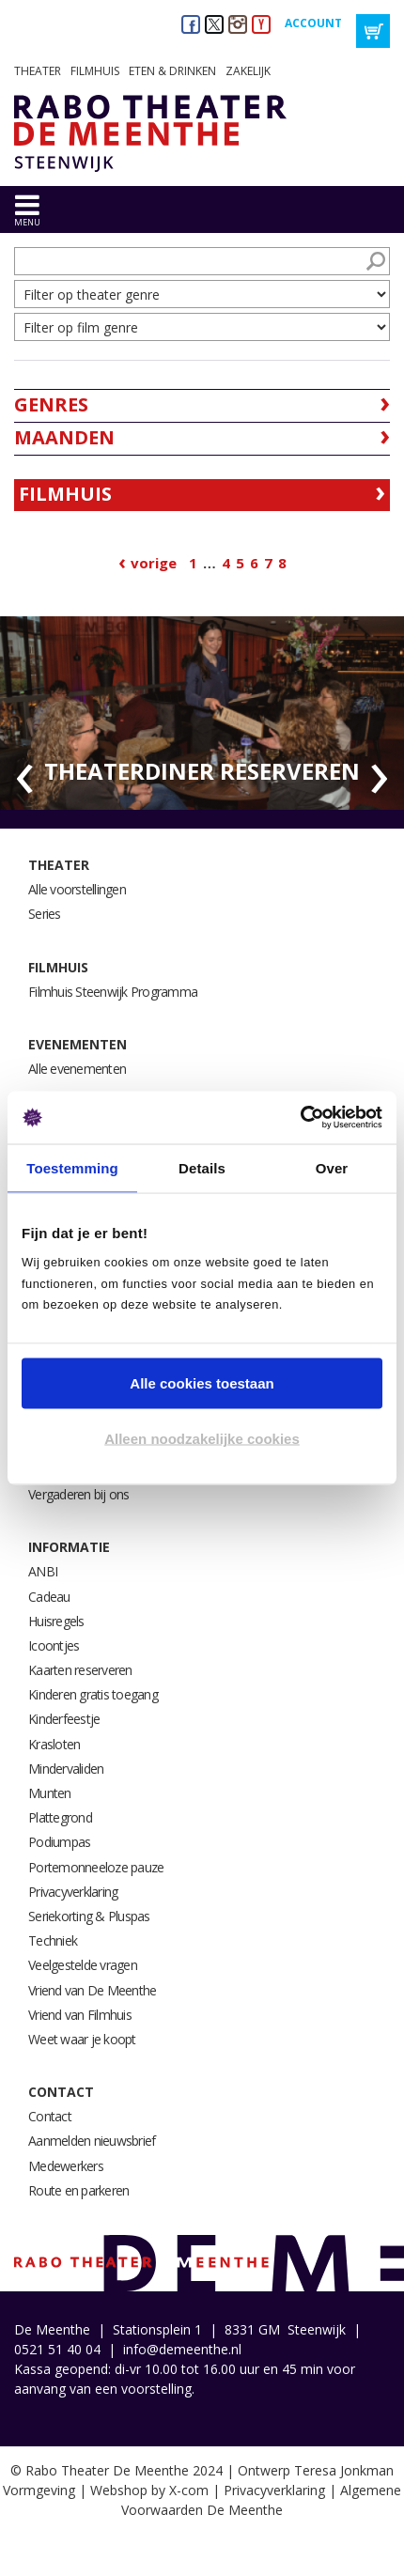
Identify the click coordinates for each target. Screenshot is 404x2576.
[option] (202, 713)
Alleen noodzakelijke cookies (202, 1439)
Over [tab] (332, 1167)
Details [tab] (202, 1167)
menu (27, 222)
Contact (61, 2092)
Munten (49, 1793)
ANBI (42, 1571)
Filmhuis (94, 71)
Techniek (52, 1940)
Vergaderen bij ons (79, 1494)
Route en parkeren (78, 2190)
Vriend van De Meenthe (92, 1990)
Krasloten (54, 1744)
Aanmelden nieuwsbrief (91, 2140)
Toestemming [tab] (72, 1167)
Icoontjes (53, 1645)
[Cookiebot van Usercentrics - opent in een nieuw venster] (300, 1118)
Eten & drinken (172, 71)
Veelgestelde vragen (82, 1965)
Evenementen (77, 1044)
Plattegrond (60, 1817)
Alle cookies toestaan (201, 1382)
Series (44, 914)
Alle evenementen (77, 1069)
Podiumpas (59, 1842)
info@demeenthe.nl (182, 2349)
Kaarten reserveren (80, 1670)
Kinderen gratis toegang (93, 1694)
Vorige (154, 562)
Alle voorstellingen (77, 889)
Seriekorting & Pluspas (89, 1916)
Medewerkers (65, 2166)
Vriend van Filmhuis (80, 2015)
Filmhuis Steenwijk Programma (112, 992)
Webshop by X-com (149, 2490)
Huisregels (56, 1621)
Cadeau (49, 1597)
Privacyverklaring (72, 1892)
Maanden (64, 437)
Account (313, 23)
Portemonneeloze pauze (95, 1867)
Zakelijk (248, 71)
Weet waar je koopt (82, 2039)
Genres (51, 404)
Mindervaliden (65, 1768)
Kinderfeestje (64, 1719)
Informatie (69, 1547)
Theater (37, 71)
